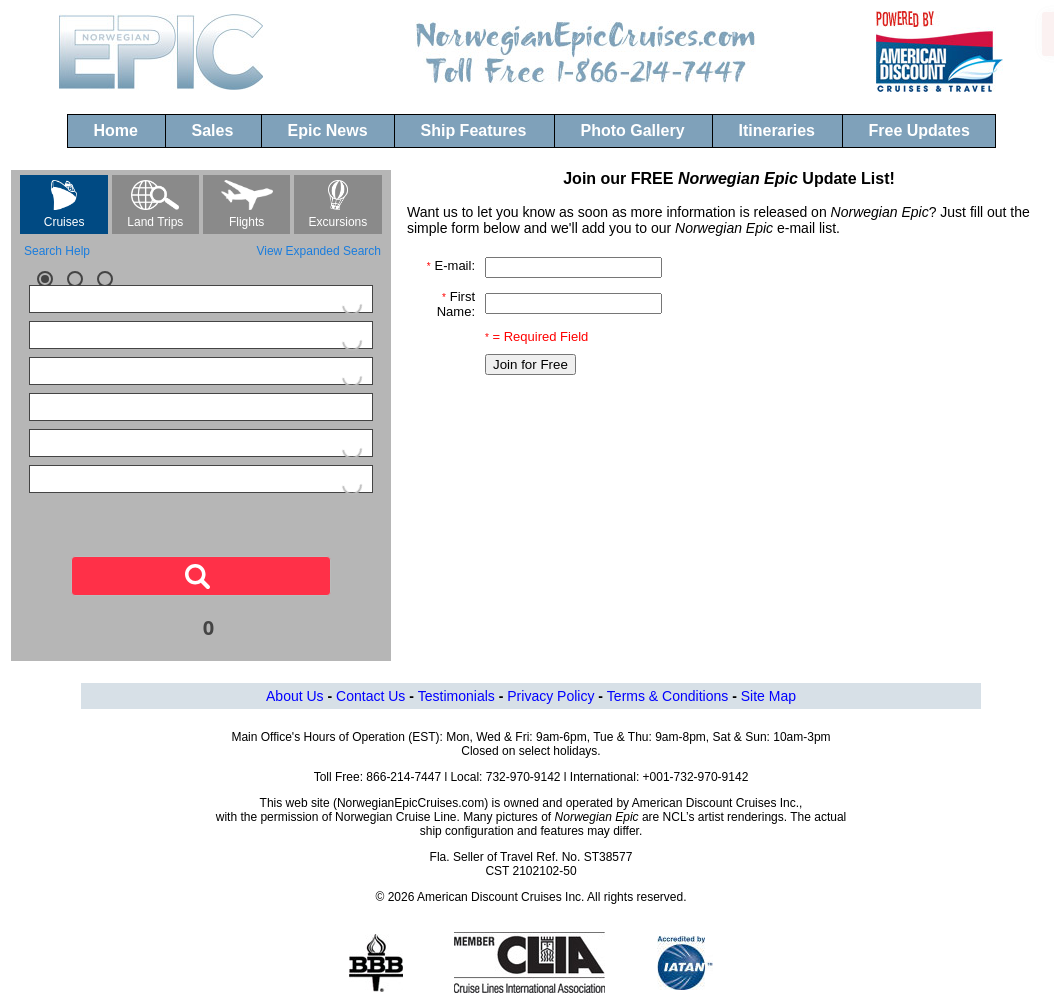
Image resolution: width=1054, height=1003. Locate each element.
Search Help (57, 251)
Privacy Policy (550, 696)
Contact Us (370, 696)
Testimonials (456, 696)
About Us (295, 696)
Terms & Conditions (667, 696)
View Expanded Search (318, 251)
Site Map (768, 696)
